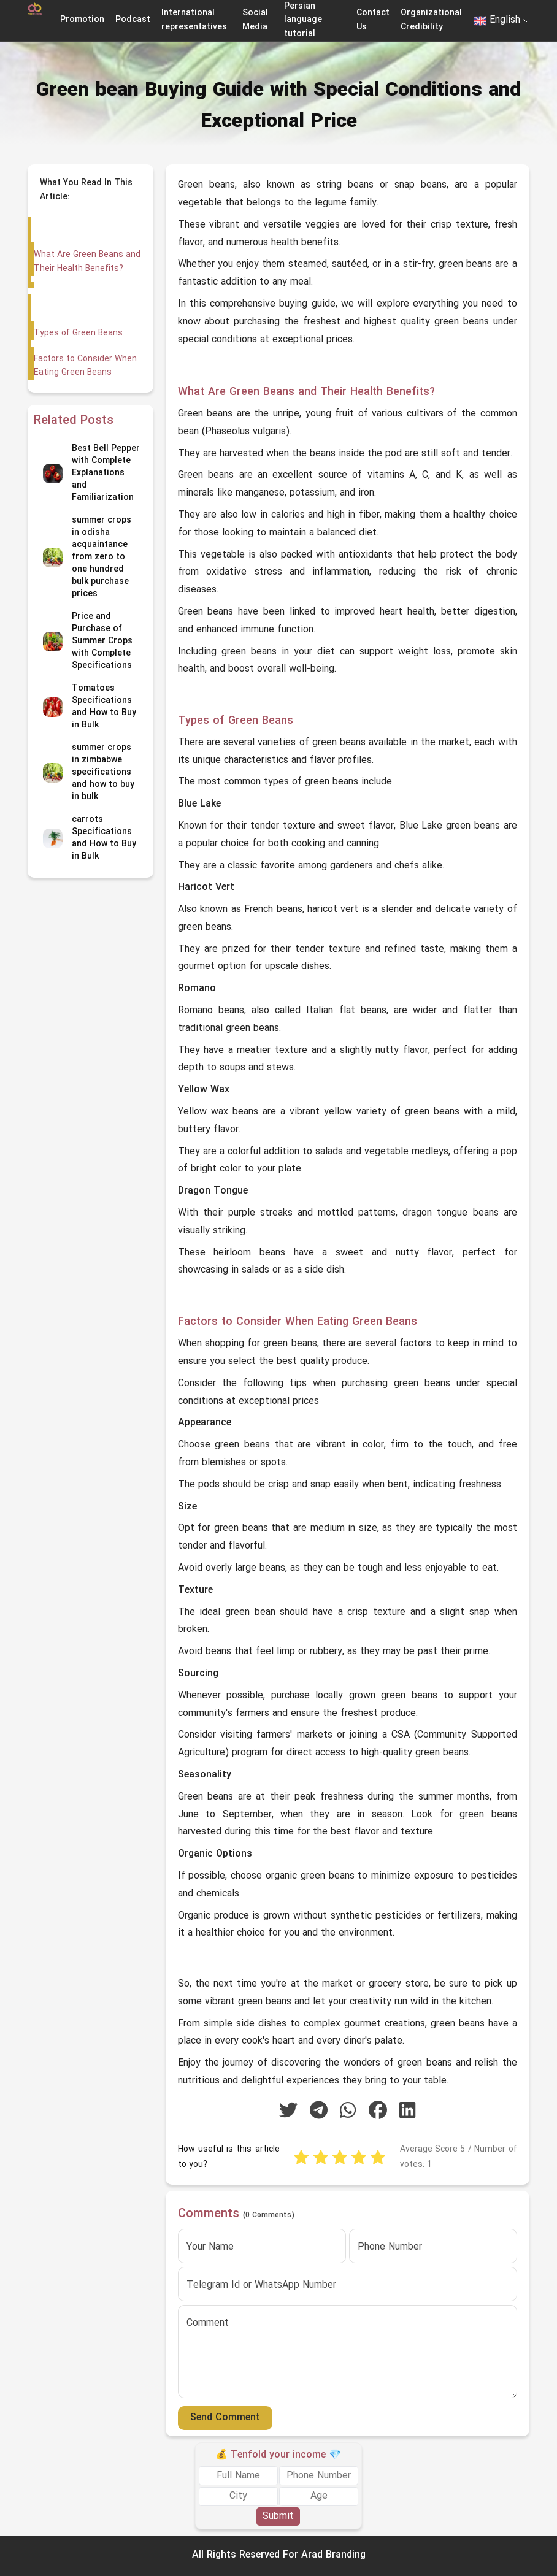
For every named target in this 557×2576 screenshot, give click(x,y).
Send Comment (225, 2418)
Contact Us (373, 20)
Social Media (255, 20)
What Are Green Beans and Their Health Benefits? (87, 261)
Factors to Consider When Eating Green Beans (84, 365)
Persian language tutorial (303, 20)
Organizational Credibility (431, 20)
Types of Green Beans (77, 333)
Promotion (82, 20)
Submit (278, 2516)
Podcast (132, 20)
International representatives (194, 20)
